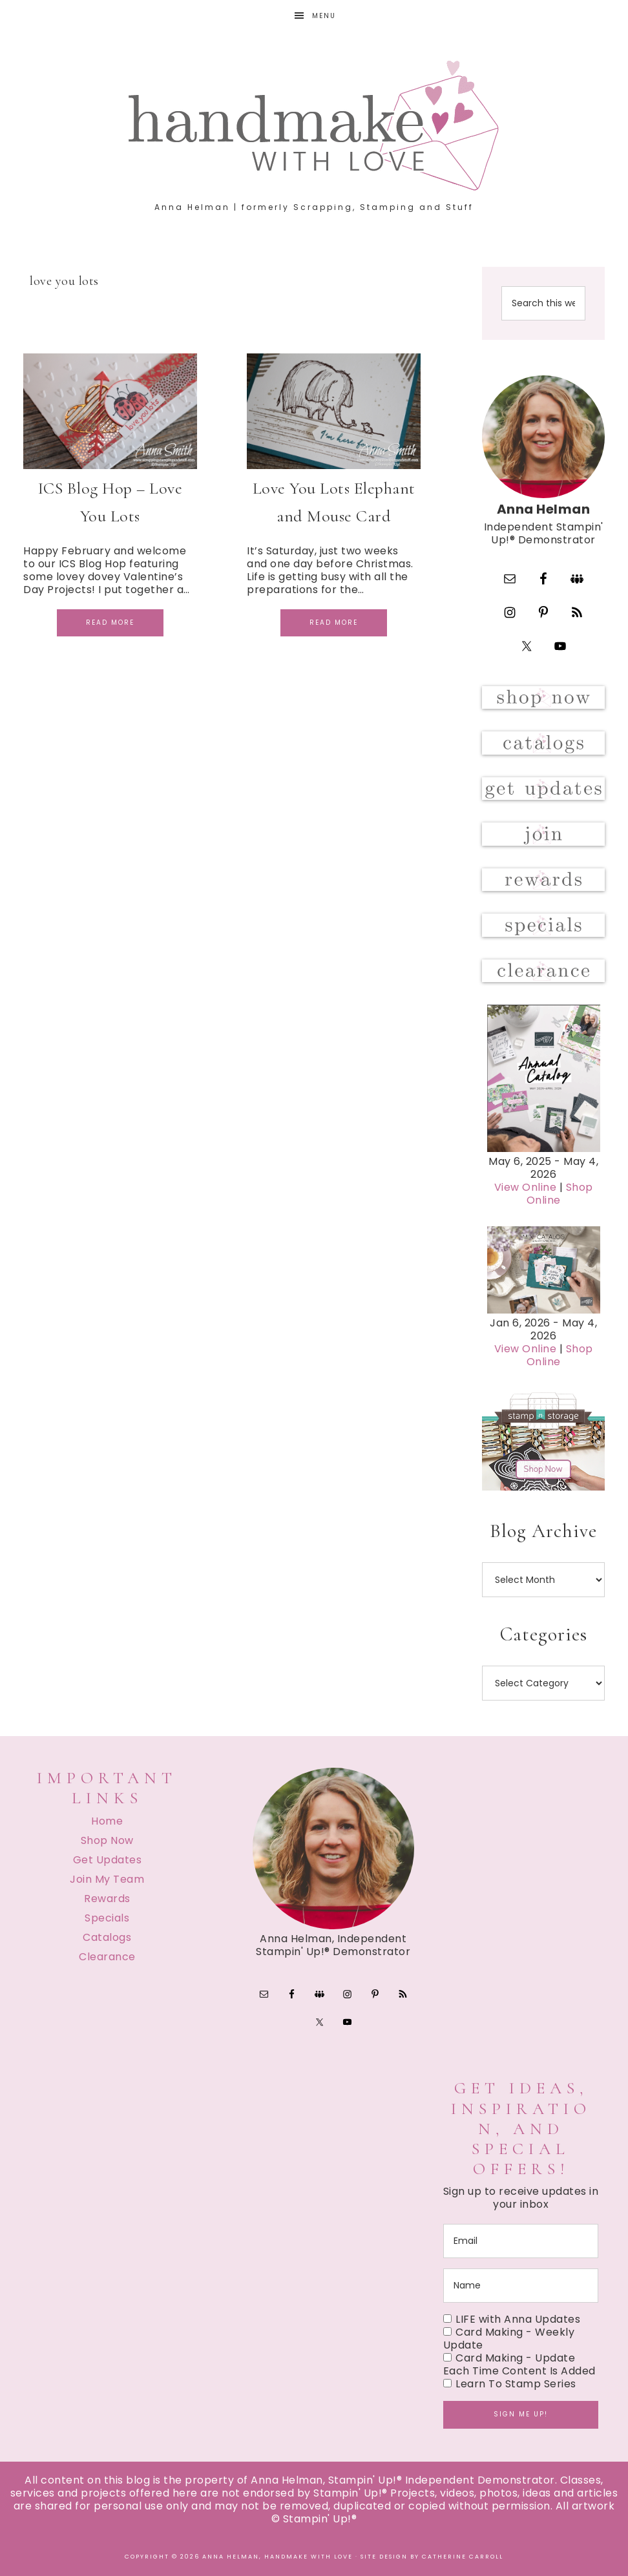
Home (107, 1821)
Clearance (107, 1956)
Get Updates (107, 1859)
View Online (525, 1187)
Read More (110, 622)
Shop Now (107, 1840)
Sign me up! (521, 2414)
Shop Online (560, 1194)
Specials (107, 1918)
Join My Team (107, 1879)
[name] (521, 2285)
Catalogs (107, 1937)
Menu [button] (324, 16)
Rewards (107, 1898)
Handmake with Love (314, 125)
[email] (521, 2241)
